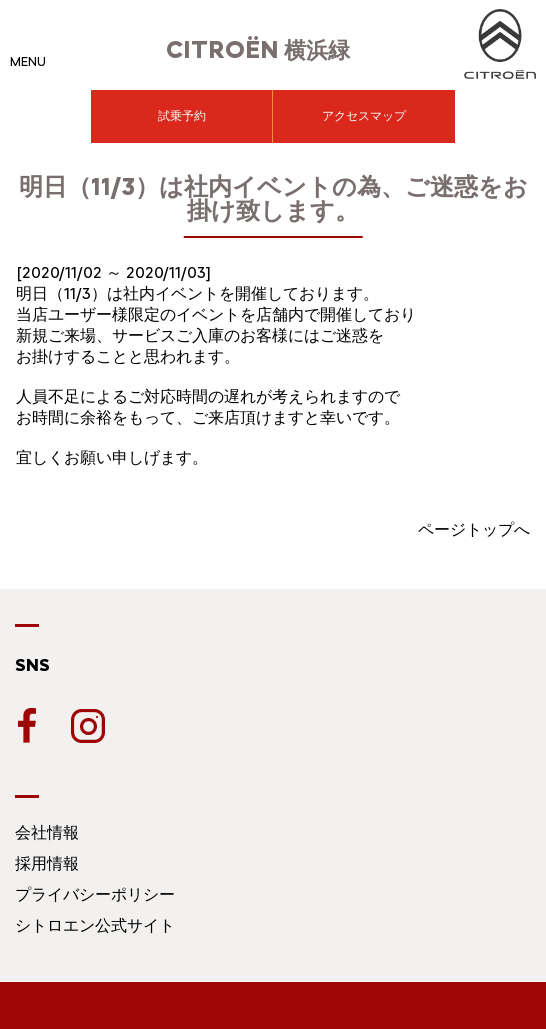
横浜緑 (258, 50)
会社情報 (47, 832)
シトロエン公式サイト (95, 925)
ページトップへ (474, 529)
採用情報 (47, 863)
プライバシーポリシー (95, 894)
